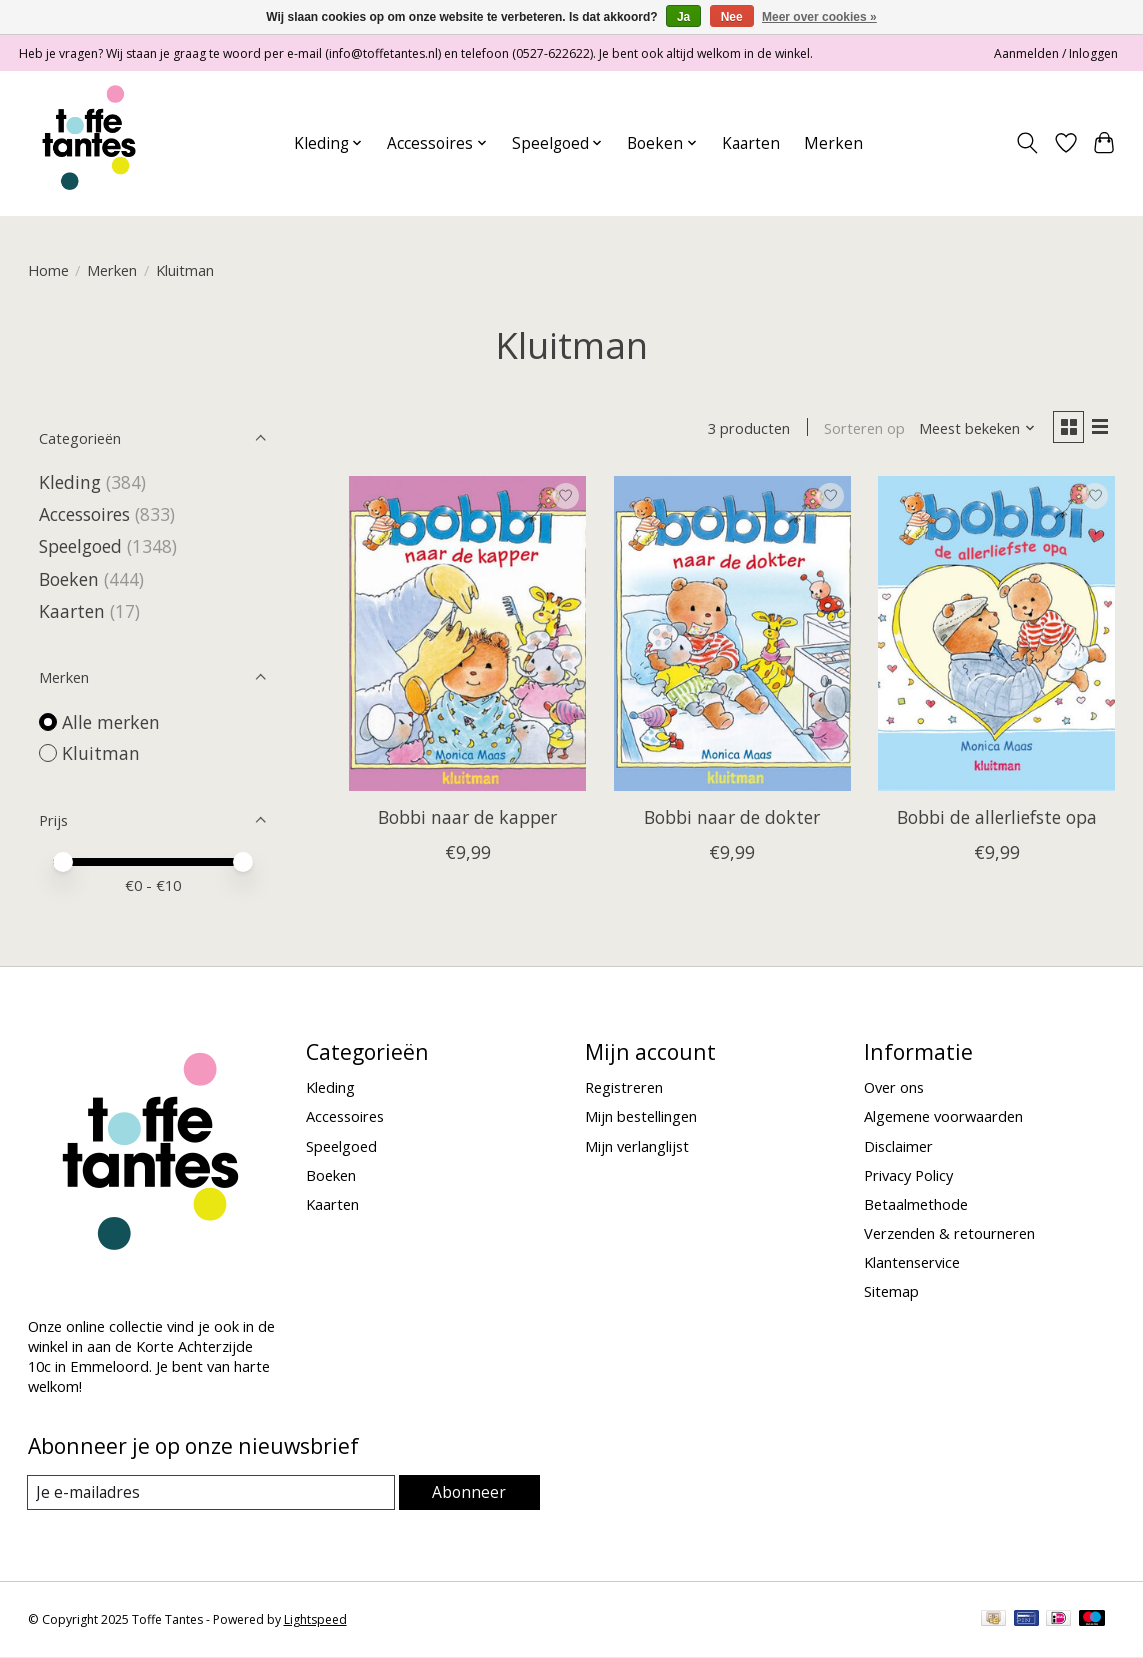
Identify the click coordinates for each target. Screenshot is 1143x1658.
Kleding (70, 482)
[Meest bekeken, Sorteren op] (971, 430)
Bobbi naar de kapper (467, 821)
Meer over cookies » (819, 17)
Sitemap (891, 1291)
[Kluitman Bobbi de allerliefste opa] (996, 636)
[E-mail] (212, 1493)
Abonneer (470, 1492)
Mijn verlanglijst (637, 1146)
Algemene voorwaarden (943, 1116)
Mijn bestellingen (641, 1116)
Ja (683, 17)
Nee (732, 17)
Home (48, 270)
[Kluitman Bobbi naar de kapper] (467, 636)
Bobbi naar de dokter (732, 821)
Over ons (894, 1087)
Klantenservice (912, 1262)
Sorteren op (858, 430)
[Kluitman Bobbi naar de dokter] (732, 636)
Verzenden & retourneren (949, 1233)
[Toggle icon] (1026, 143)
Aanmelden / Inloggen (1056, 53)
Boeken (69, 579)
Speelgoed (80, 546)
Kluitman (101, 753)
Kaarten (751, 143)
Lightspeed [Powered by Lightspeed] (315, 1620)
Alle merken (111, 722)
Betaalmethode (916, 1204)
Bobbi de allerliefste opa (997, 821)
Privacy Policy (908, 1175)
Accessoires (84, 514)
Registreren (624, 1087)
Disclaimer (898, 1146)
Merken (833, 143)
